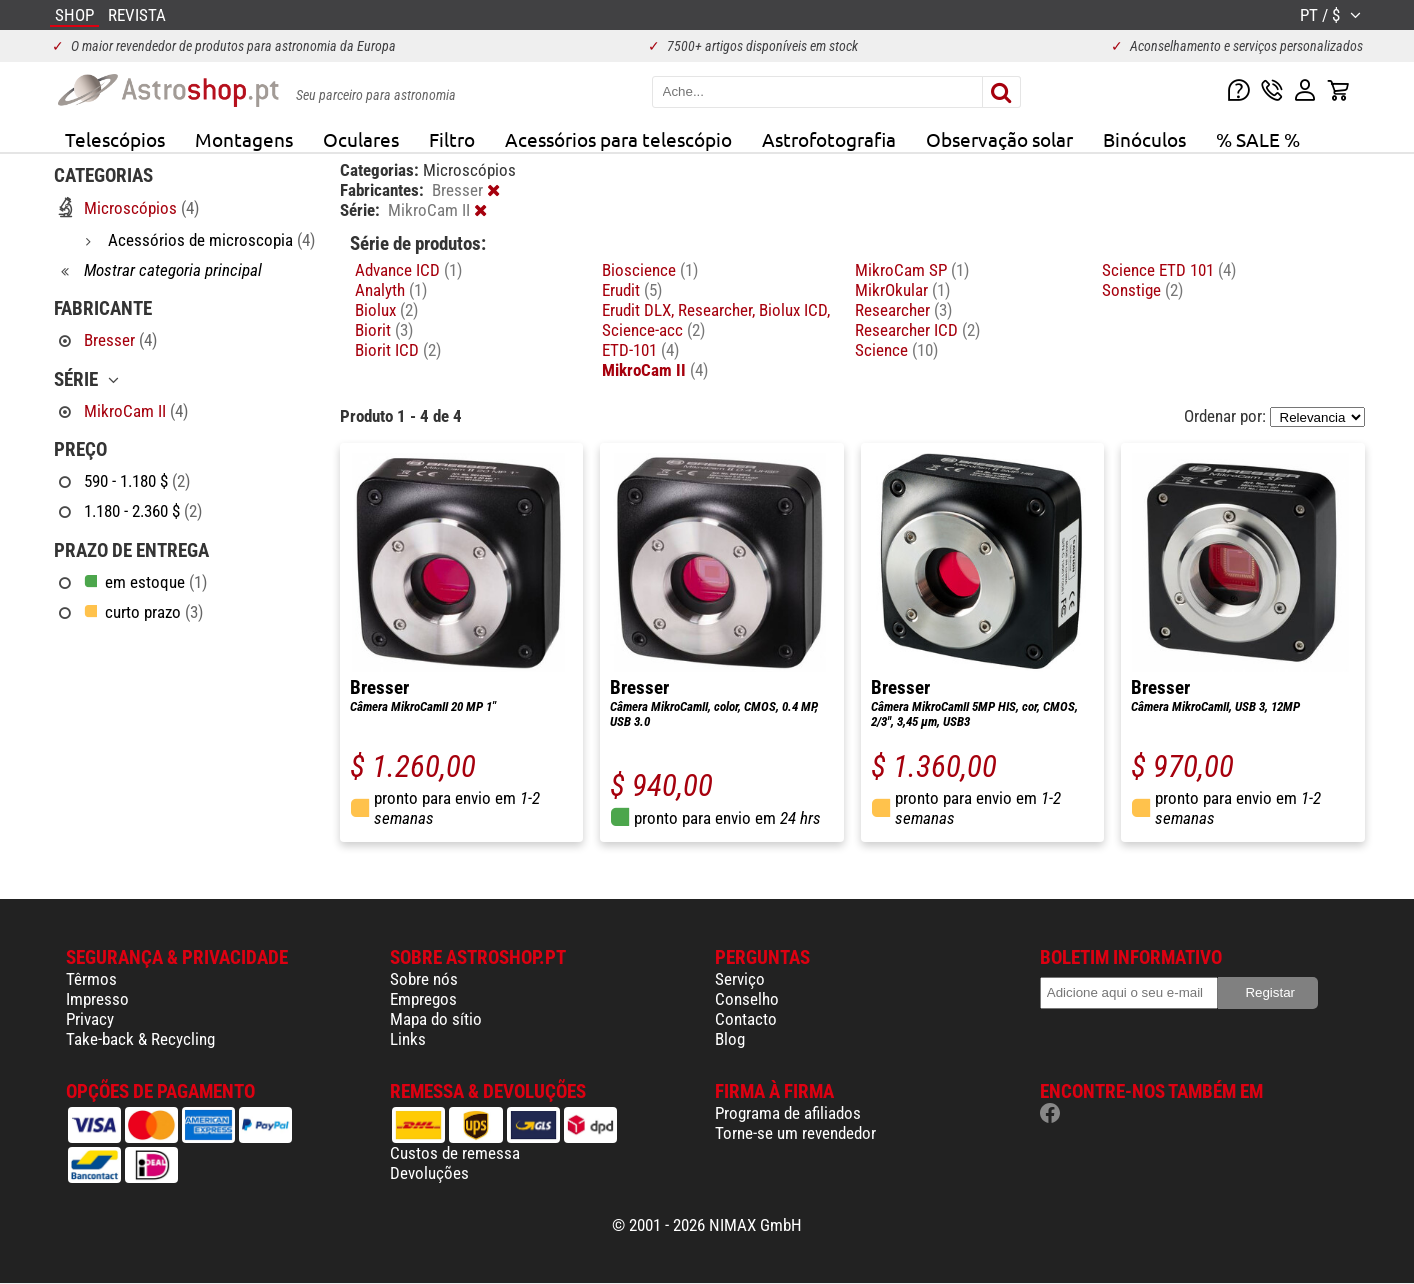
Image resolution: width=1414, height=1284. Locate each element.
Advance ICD (408, 270)
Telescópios (115, 139)
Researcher (903, 310)
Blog (730, 1039)
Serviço (740, 979)
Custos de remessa (455, 1153)
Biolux (386, 310)
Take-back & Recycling (140, 1039)
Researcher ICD (917, 330)
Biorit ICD (398, 350)
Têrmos (91, 979)
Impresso (97, 999)
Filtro (452, 139)
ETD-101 (640, 350)
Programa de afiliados (788, 1113)
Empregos (423, 999)
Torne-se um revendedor (795, 1133)
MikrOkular (902, 290)
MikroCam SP (912, 270)
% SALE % (1258, 139)
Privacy (90, 1019)
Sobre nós (424, 979)
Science (896, 350)
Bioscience (650, 270)
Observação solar (999, 139)
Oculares (361, 139)
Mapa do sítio (436, 1019)
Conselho (747, 999)
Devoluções (429, 1173)
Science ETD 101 (1169, 270)
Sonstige (1142, 290)
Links (408, 1039)
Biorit (384, 330)
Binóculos (1144, 139)
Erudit (632, 290)
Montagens (244, 139)
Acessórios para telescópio (618, 139)
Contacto (746, 1019)
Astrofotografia (829, 139)
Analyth (391, 290)
